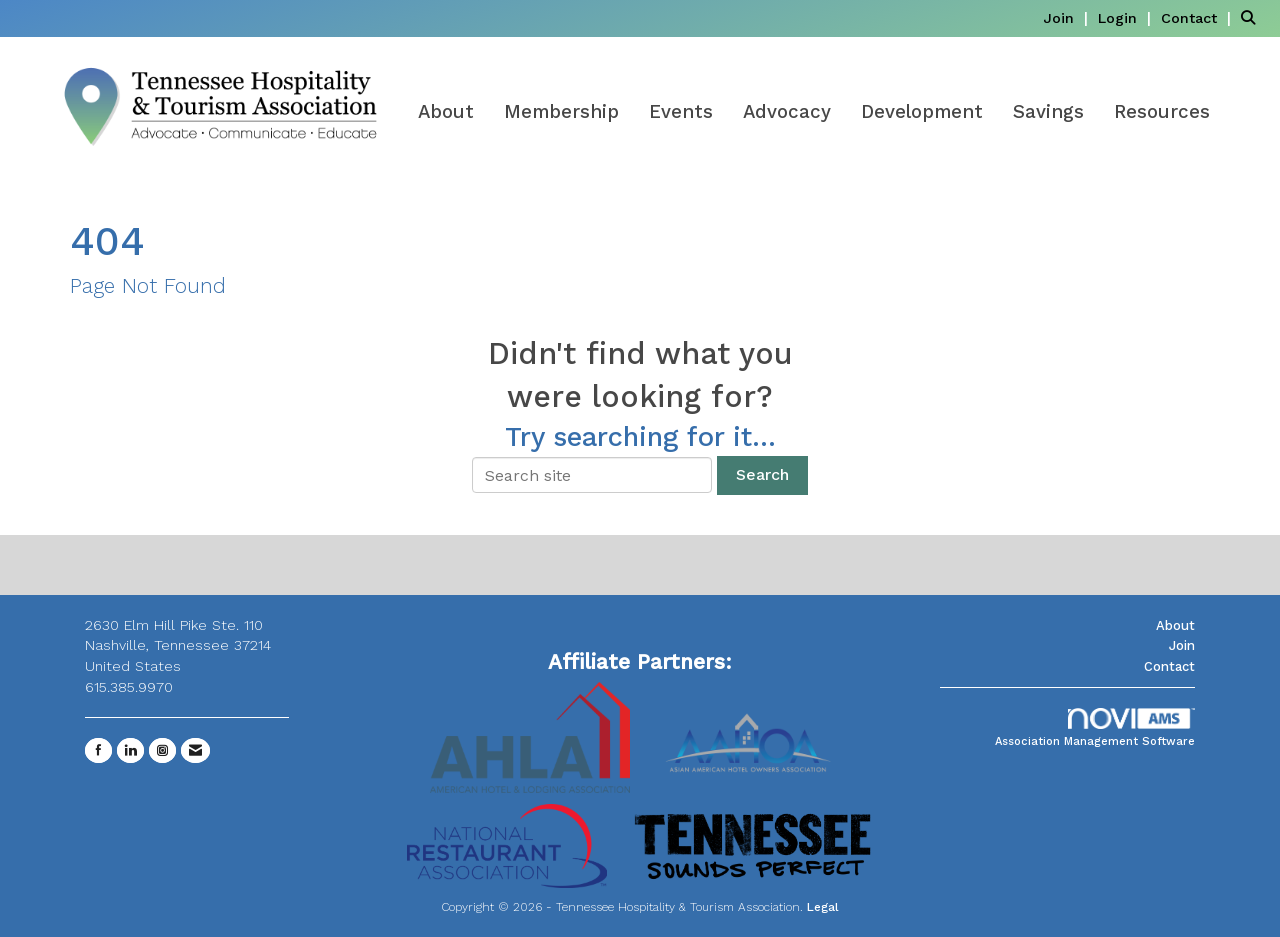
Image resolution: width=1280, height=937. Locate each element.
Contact (1169, 666)
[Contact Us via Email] (195, 750)
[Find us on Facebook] (98, 750)
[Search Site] (1253, 17)
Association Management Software (1095, 728)
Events (681, 112)
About (446, 112)
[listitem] (1068, 17)
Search (762, 474)
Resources (1162, 112)
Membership (561, 112)
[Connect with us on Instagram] (162, 750)
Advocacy (787, 112)
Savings (1048, 112)
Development (922, 112)
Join (1182, 645)
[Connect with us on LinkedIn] (130, 750)
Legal (823, 907)
